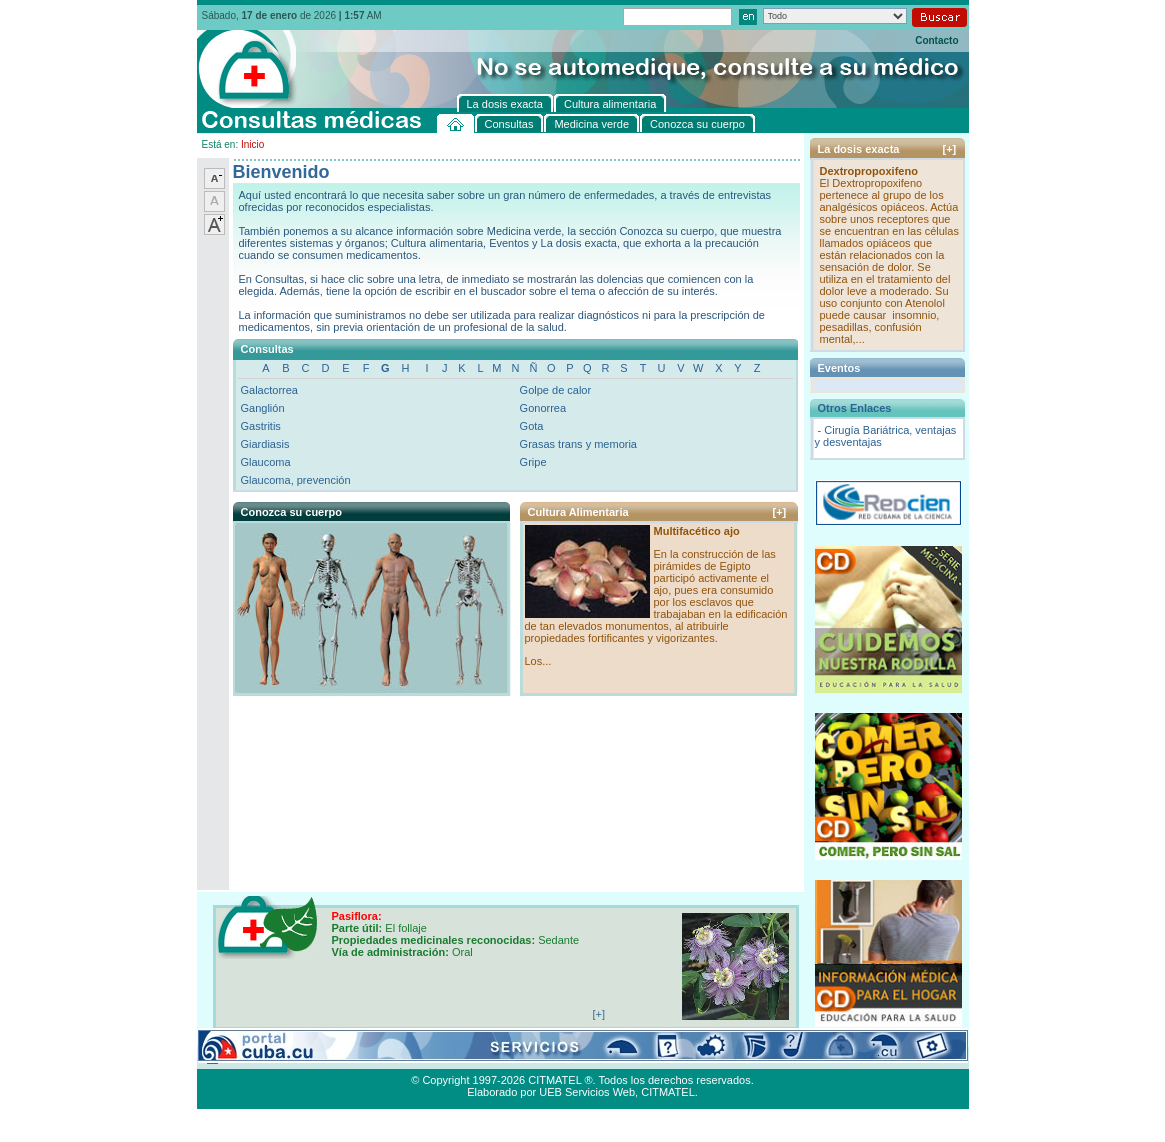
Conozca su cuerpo (417, 1057)
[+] (780, 512)
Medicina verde (323, 1057)
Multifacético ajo (697, 531)
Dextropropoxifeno (869, 171)
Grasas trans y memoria (578, 444)
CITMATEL (668, 1092)
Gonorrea (543, 408)
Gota (532, 426)
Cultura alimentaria (605, 1057)
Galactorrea (269, 390)
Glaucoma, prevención (296, 480)
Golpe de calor (556, 390)
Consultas (252, 1057)
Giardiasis (265, 444)
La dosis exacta (512, 1057)
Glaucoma (266, 462)
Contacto (936, 40)
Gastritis (261, 426)
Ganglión (263, 408)
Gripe (533, 462)
